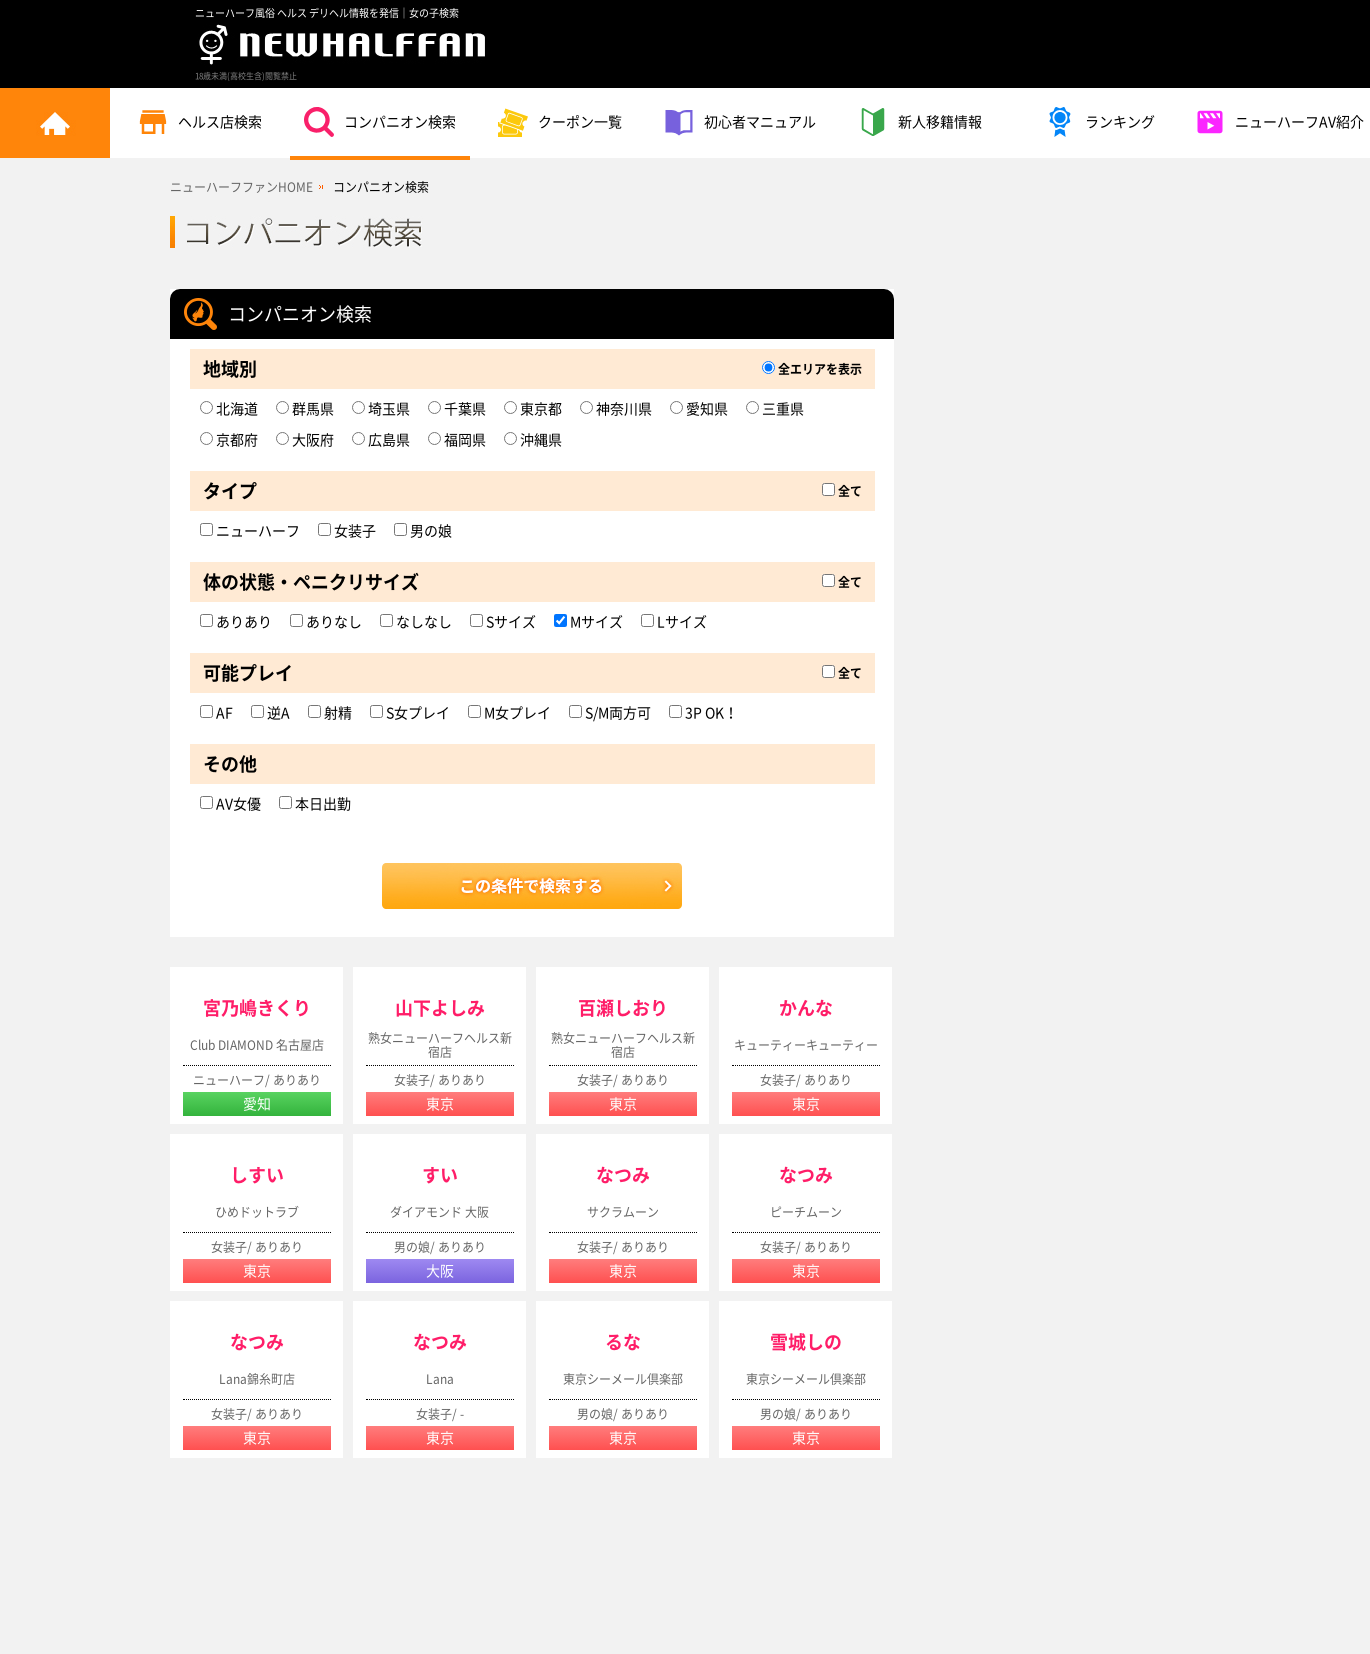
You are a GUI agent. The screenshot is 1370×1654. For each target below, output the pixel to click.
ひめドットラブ (257, 1212)
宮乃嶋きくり (257, 1008)
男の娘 (423, 531)
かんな (806, 1008)
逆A (270, 713)
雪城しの (806, 1342)
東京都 (533, 409)
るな (623, 1342)
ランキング (1100, 122)
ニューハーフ (250, 531)
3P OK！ (703, 713)
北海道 (229, 409)
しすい (257, 1175)
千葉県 (457, 409)
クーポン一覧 (560, 122)
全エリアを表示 (812, 369)
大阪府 (305, 440)
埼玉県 (381, 409)
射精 (330, 713)
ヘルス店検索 (200, 122)
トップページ (55, 123)
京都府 (229, 440)
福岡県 (457, 440)
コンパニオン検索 (380, 122)
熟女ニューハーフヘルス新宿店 (440, 1045)
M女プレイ (509, 713)
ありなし (326, 622)
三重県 (775, 409)
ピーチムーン (806, 1212)
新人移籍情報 (920, 122)
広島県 (381, 440)
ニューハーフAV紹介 (1279, 122)
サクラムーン (623, 1212)
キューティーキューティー (806, 1045)
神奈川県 (616, 409)
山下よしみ (440, 1008)
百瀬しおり (623, 1008)
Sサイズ (503, 622)
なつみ (623, 1175)
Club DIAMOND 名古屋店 (257, 1045)
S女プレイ (410, 713)
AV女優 (230, 804)
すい (440, 1175)
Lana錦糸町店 (257, 1379)
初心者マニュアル (740, 122)
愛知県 (699, 409)
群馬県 (305, 409)
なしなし (416, 622)
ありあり (236, 622)
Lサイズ (674, 622)
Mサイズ (588, 622)
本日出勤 (315, 804)
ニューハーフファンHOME (241, 187)
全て (842, 491)
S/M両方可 (610, 713)
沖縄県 (533, 440)
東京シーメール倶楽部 (623, 1379)
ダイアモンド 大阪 (439, 1212)
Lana (440, 1379)
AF (216, 713)
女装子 (347, 531)
